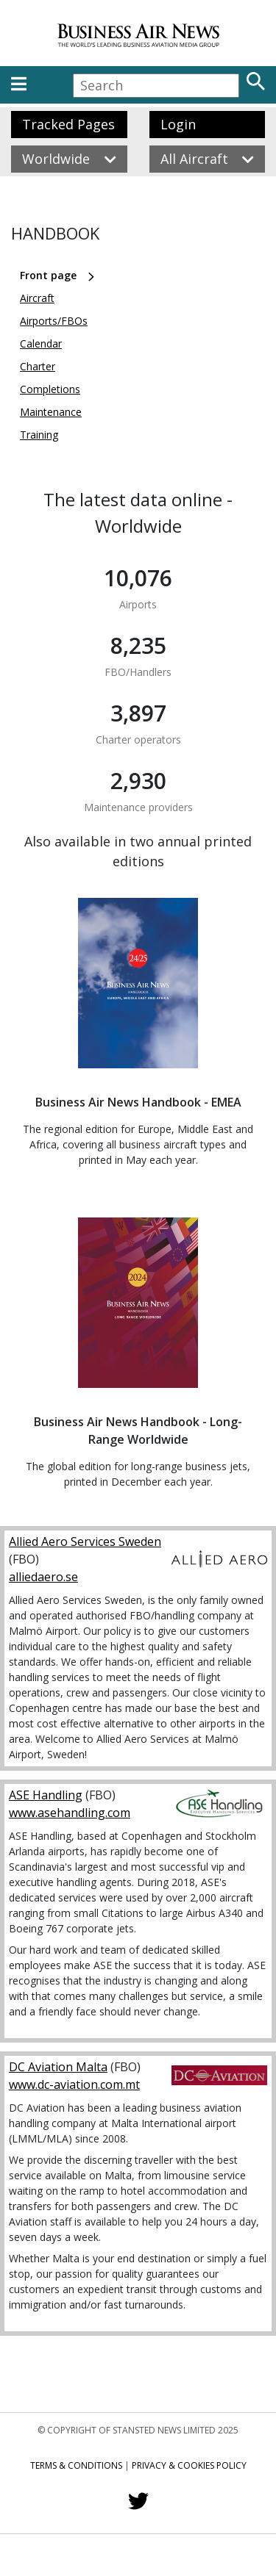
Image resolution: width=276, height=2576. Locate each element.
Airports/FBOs (54, 321)
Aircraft (37, 298)
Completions (50, 389)
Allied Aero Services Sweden (85, 1541)
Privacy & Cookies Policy (189, 2465)
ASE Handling (45, 1795)
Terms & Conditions (76, 2465)
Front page (48, 275)
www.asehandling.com (69, 1813)
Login (178, 124)
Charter (37, 366)
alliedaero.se (43, 1577)
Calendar (41, 343)
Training (39, 435)
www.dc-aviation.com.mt (74, 2084)
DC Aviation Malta (58, 2067)
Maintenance (51, 412)
